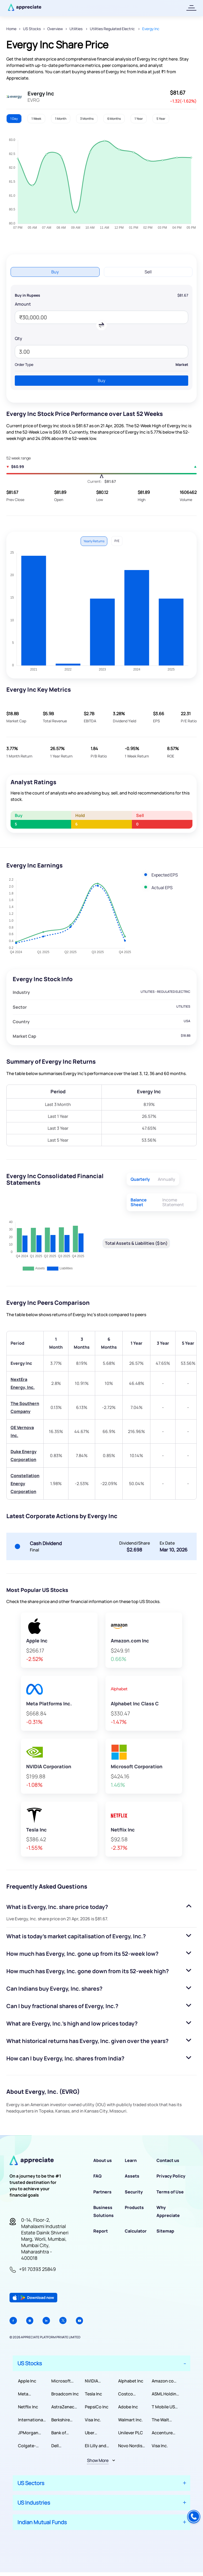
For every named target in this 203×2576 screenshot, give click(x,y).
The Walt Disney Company (161, 2420)
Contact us (167, 2160)
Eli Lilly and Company (95, 2446)
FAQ (97, 2176)
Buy (55, 272)
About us (102, 2160)
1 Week (36, 118)
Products (134, 2207)
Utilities (76, 28)
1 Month (60, 118)
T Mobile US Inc (163, 2407)
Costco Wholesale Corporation (130, 2394)
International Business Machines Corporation (31, 2420)
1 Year (139, 118)
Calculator (136, 2231)
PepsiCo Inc (96, 2407)
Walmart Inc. (130, 2420)
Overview (55, 28)
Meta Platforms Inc (31, 2394)
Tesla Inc (93, 2394)
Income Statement (173, 1202)
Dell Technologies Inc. (64, 2446)
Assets (132, 2176)
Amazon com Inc (164, 2381)
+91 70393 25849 (37, 2269)
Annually (166, 1179)
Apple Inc (27, 2381)
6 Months (114, 118)
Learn (131, 2160)
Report (100, 2231)
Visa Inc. (93, 2420)
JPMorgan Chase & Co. (30, 2433)
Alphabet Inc (130, 2381)
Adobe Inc (128, 2407)
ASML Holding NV (165, 2394)
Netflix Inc (28, 2407)
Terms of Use (170, 2192)
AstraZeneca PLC (64, 2407)
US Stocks (32, 28)
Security (134, 2192)
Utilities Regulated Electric (113, 28)
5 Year (160, 118)
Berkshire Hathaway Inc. (65, 2420)
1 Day (14, 118)
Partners (102, 2192)
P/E (116, 541)
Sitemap (165, 2231)
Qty (18, 338)
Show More (97, 2460)
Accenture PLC (162, 2433)
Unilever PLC (130, 2433)
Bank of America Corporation (63, 2433)
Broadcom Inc (65, 2394)
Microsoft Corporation (63, 2381)
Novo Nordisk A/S (131, 2446)
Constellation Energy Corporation (25, 1483)
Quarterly (140, 1179)
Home (11, 28)
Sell (148, 272)
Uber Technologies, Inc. (99, 2433)
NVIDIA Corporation (97, 2381)
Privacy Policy (170, 2176)
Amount (23, 304)
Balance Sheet (139, 1202)
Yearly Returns (94, 541)
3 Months (87, 118)
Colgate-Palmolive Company (28, 2446)
